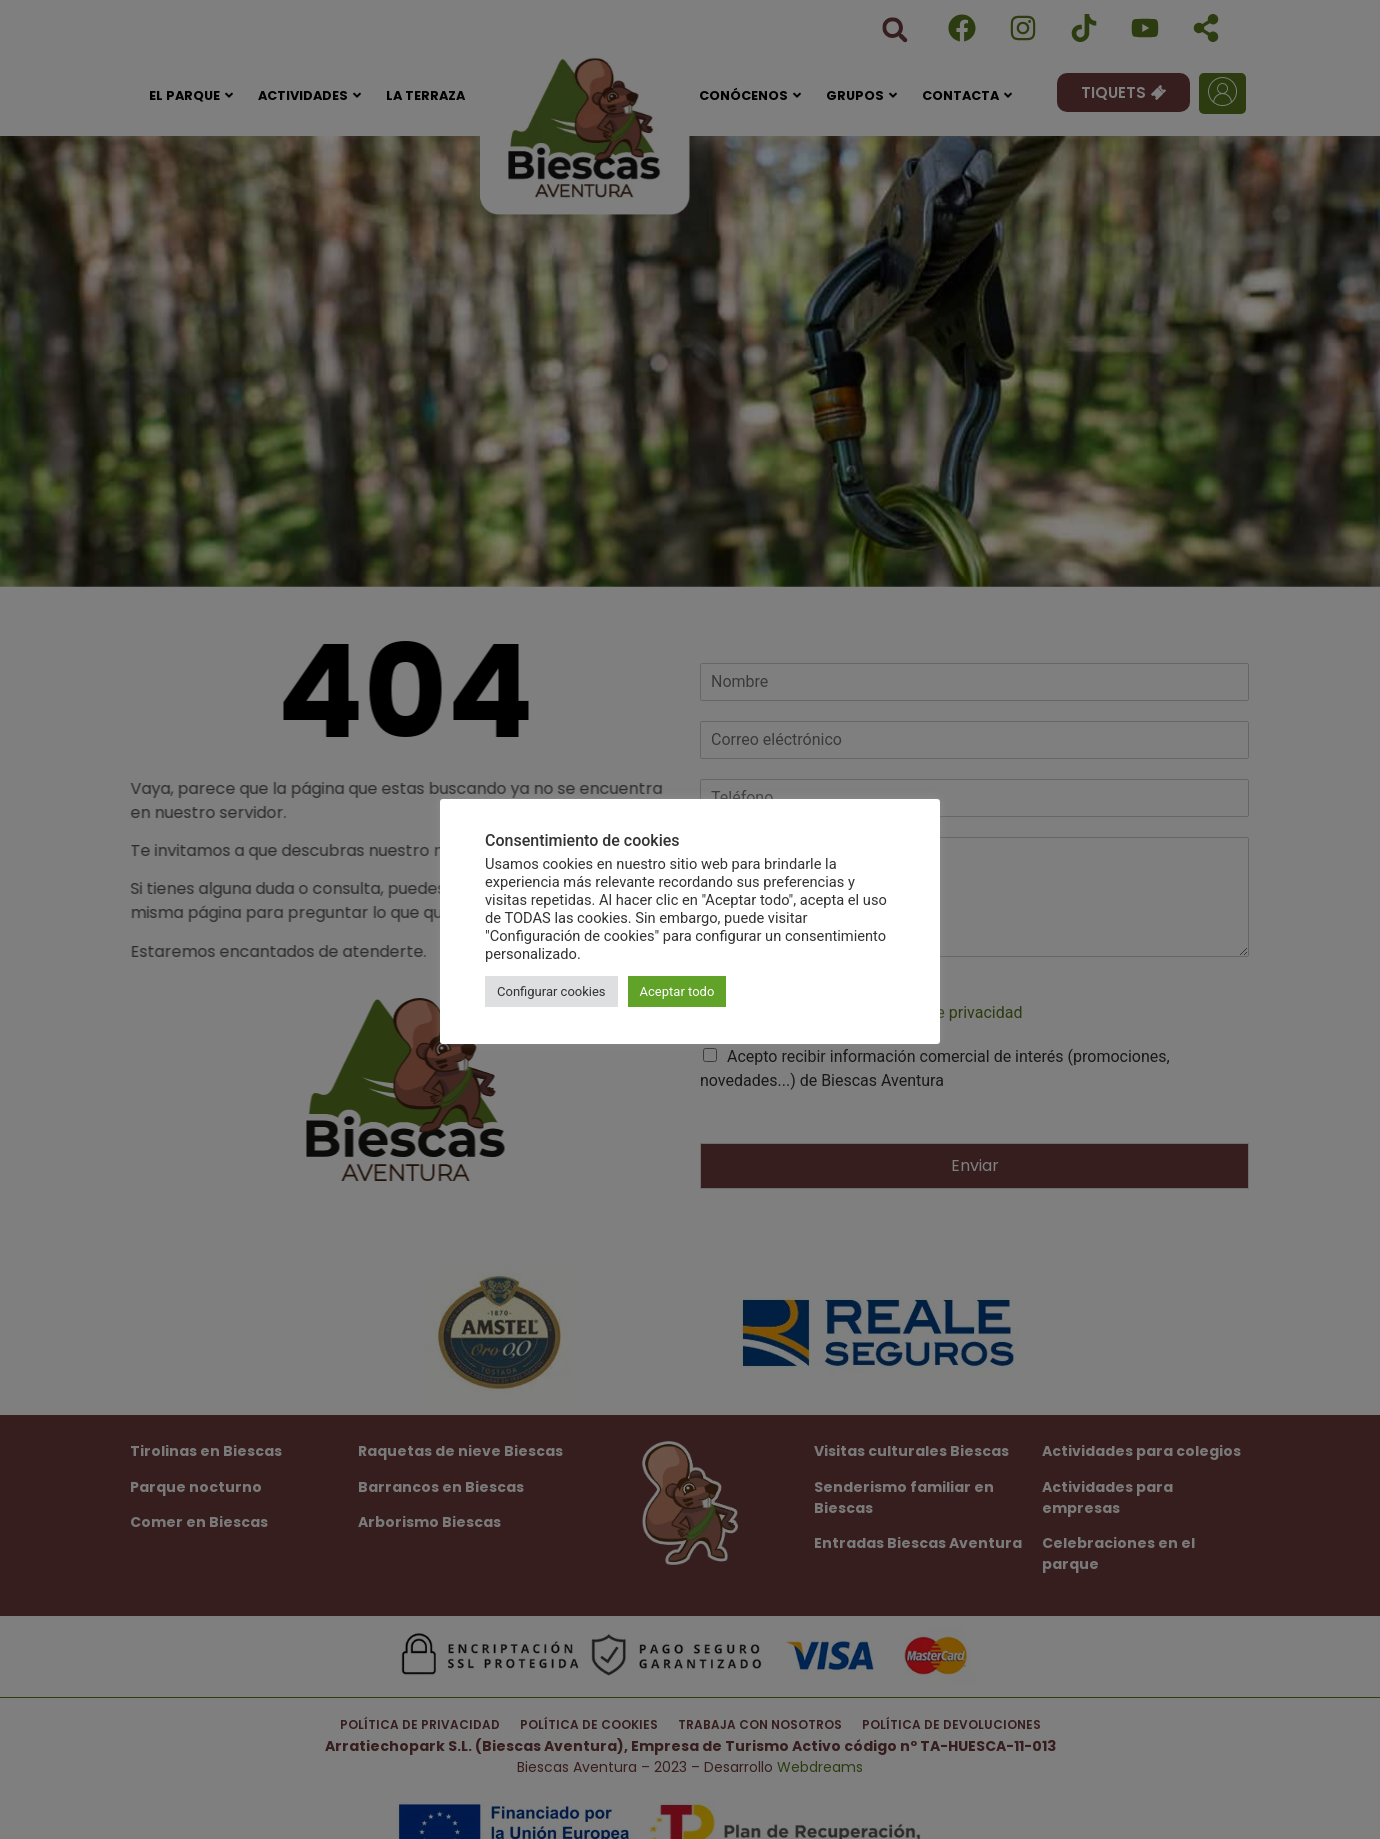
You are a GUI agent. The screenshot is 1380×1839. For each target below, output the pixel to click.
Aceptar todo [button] (677, 991)
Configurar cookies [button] (551, 991)
